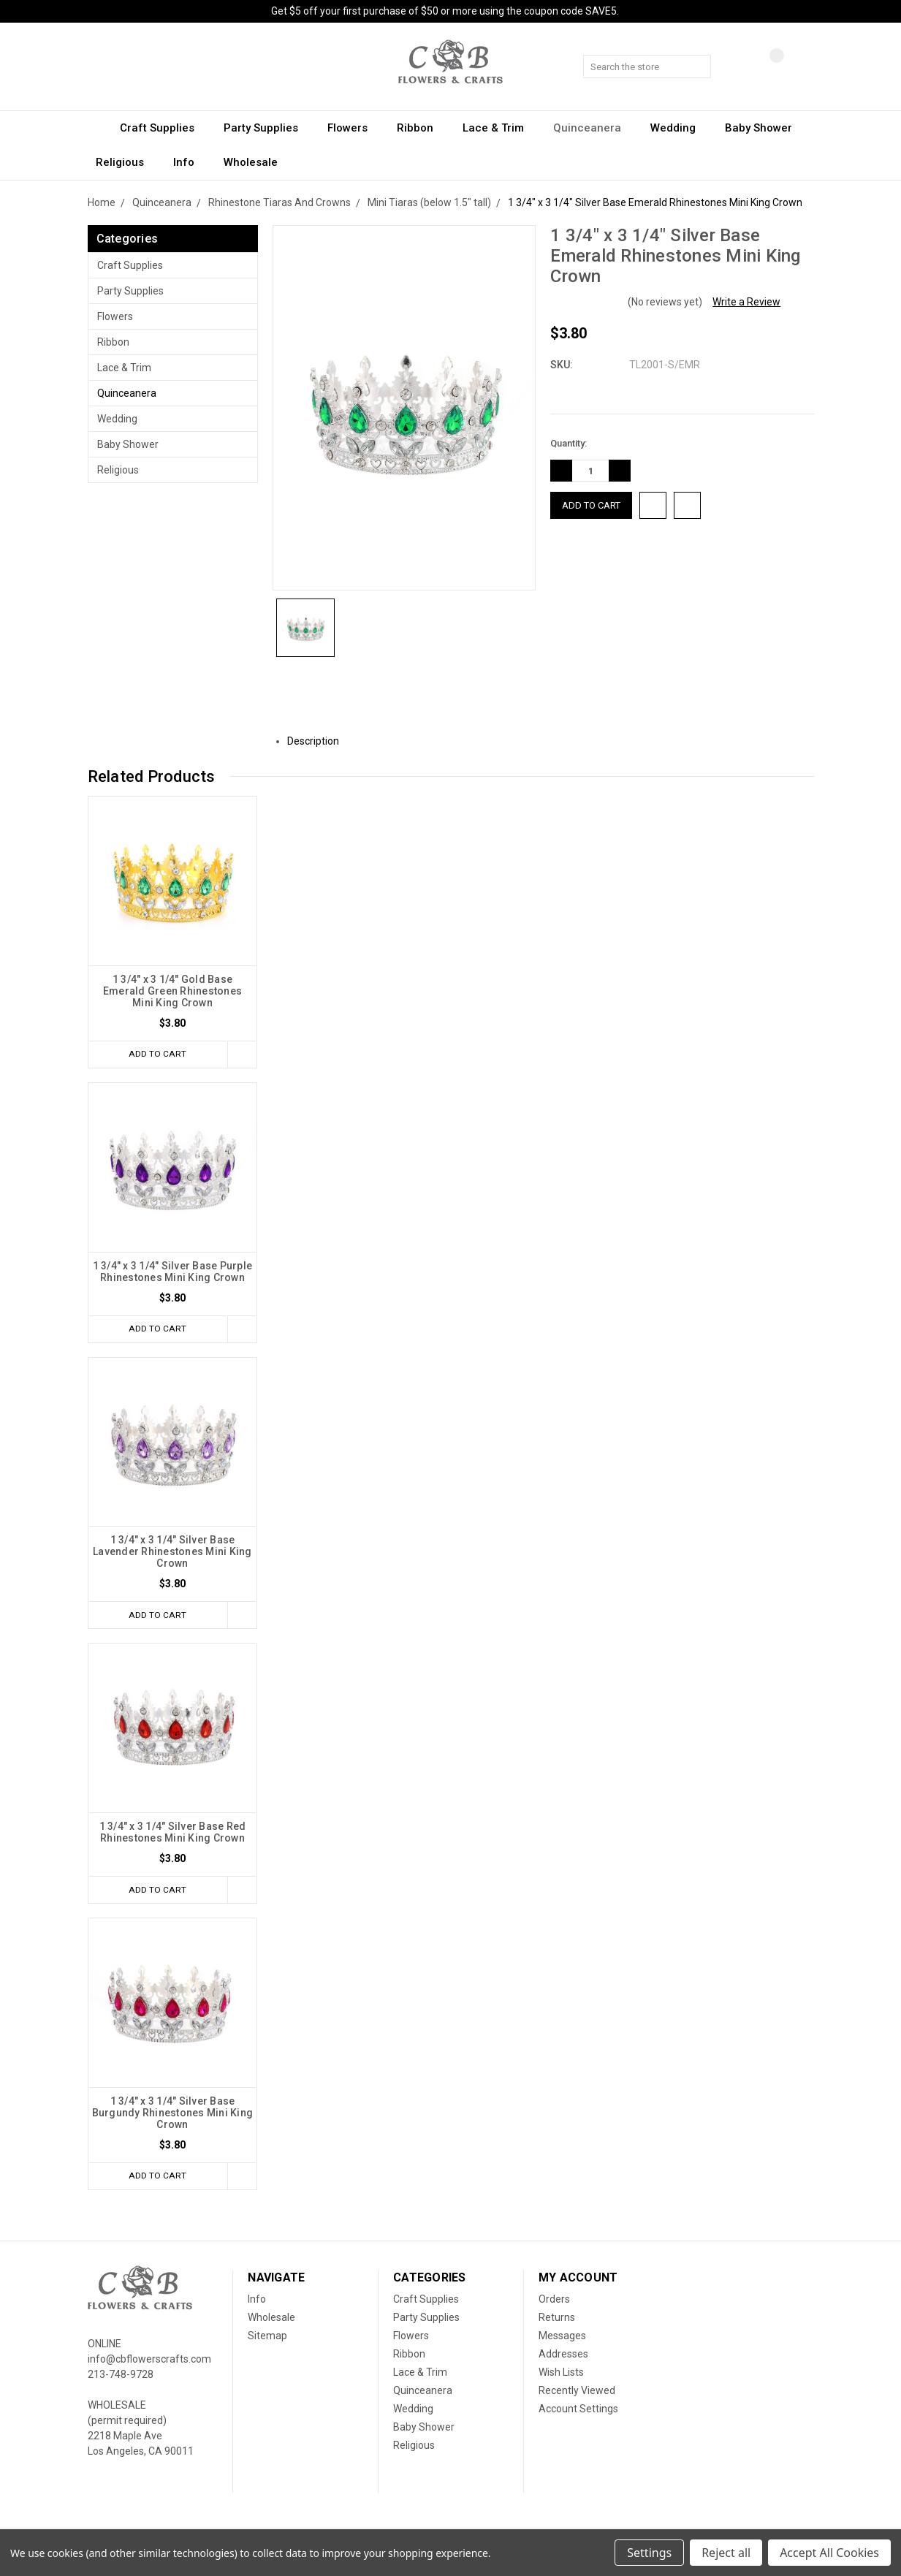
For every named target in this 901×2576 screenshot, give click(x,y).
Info (190, 162)
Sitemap (267, 2339)
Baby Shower (765, 127)
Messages (562, 2339)
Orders (554, 2303)
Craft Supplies (164, 127)
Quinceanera (593, 127)
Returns (557, 2321)
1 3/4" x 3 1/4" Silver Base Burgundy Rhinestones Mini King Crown (173, 2115)
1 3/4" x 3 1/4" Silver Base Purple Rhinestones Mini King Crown (173, 1271)
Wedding (679, 127)
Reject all (726, 2553)
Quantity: (568, 443)
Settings (649, 2553)
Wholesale (251, 162)
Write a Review (746, 302)
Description (318, 741)
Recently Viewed (577, 2394)
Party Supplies (267, 127)
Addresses (563, 2357)
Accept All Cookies (829, 2553)
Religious (126, 162)
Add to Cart (155, 1054)
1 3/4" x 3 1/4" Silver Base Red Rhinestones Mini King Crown (172, 1834)
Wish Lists (561, 2376)
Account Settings (578, 2412)
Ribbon (421, 127)
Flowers (354, 127)
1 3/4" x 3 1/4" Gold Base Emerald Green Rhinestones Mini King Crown (172, 990)
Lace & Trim (500, 127)
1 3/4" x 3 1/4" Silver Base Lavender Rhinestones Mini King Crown (172, 1552)
